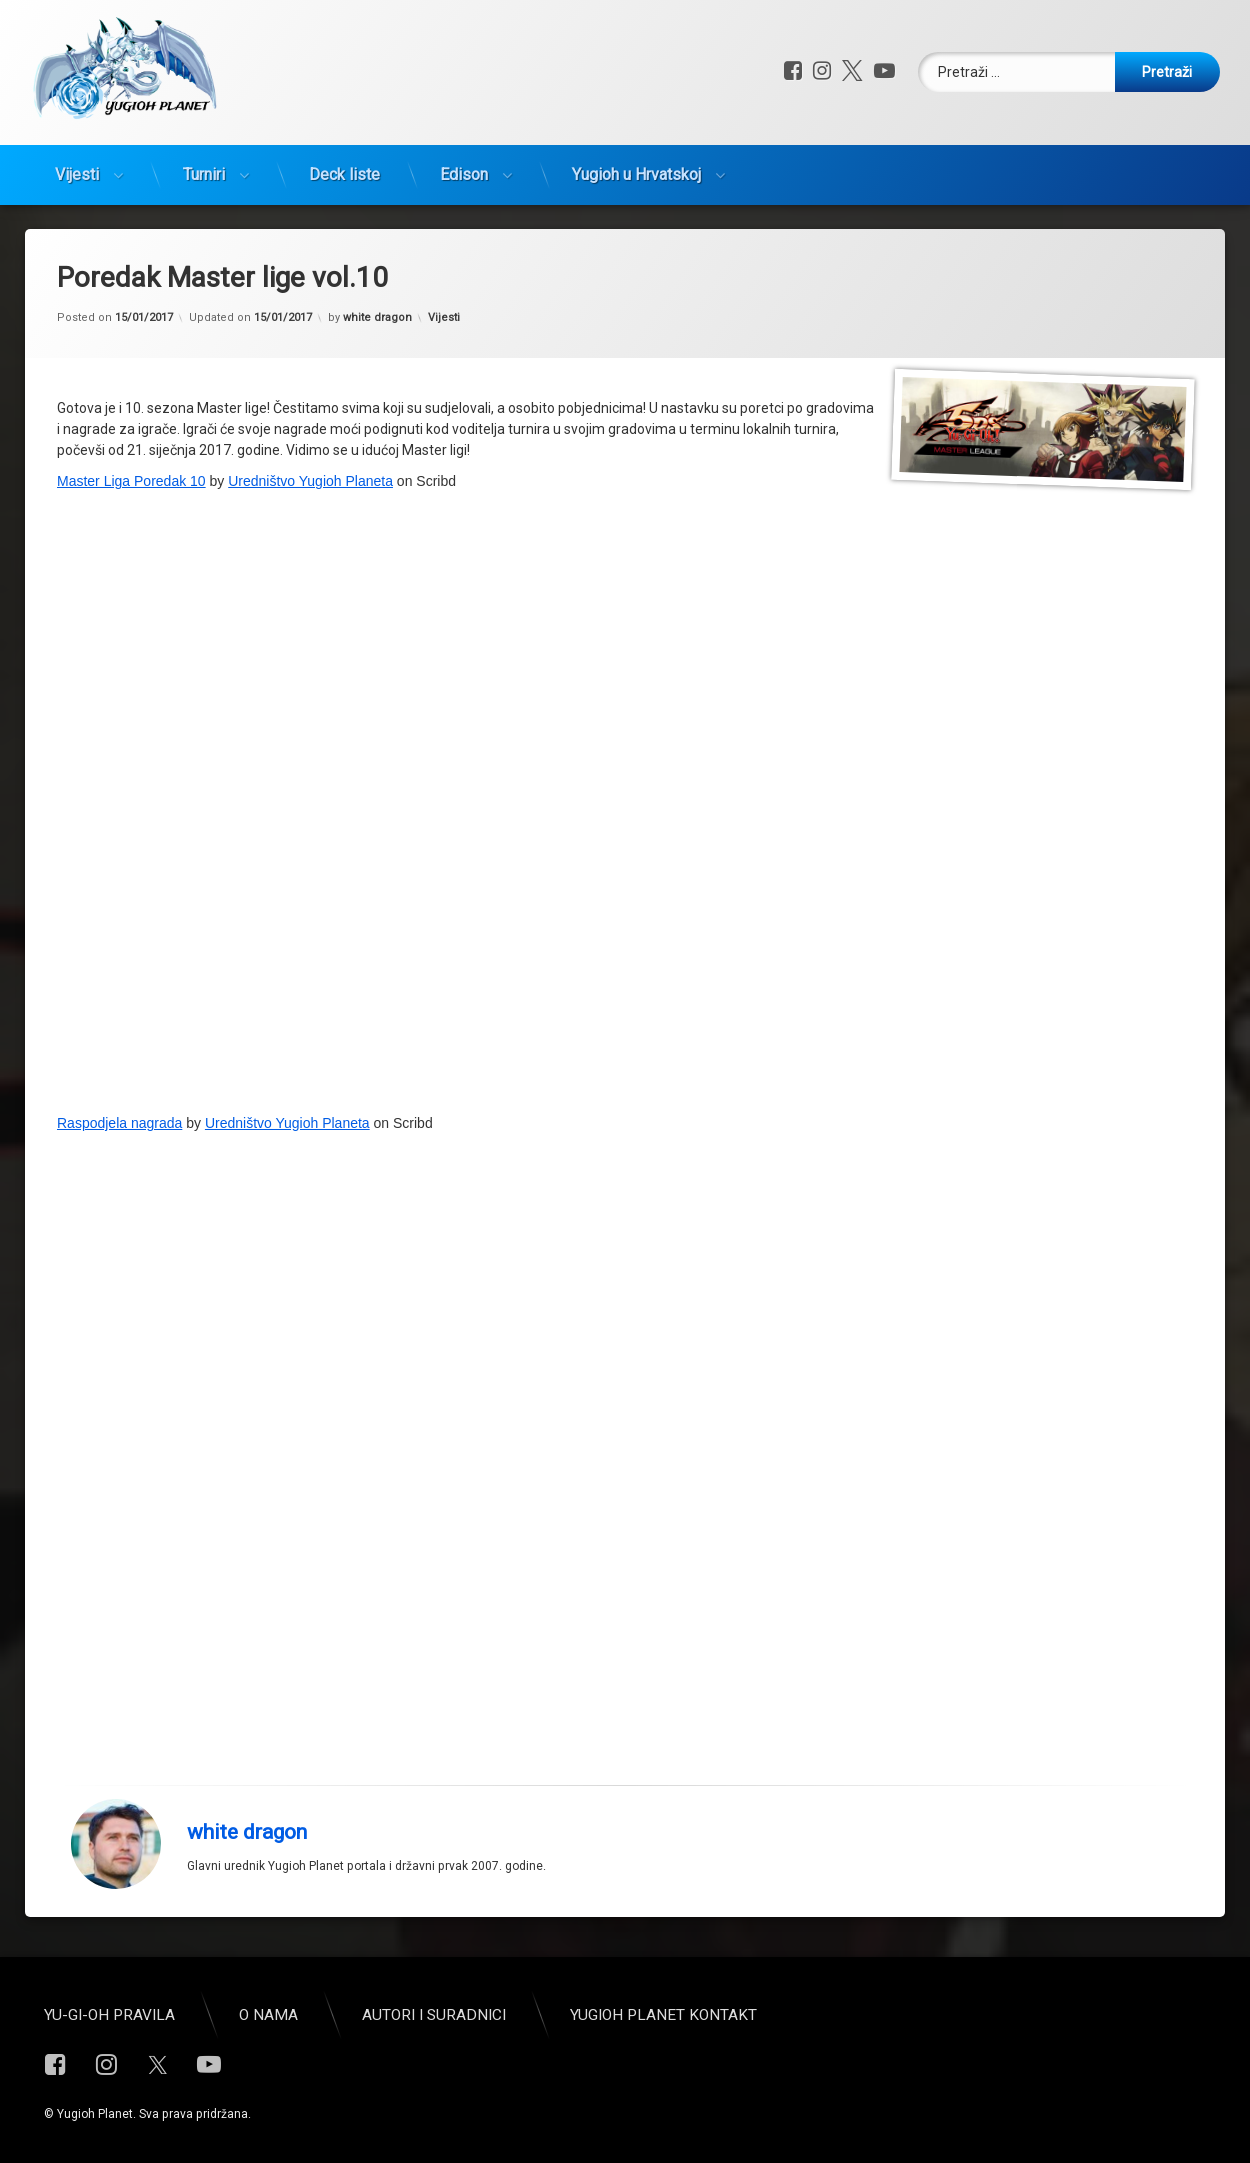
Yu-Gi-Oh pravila (109, 2015)
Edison (464, 174)
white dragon (377, 317)
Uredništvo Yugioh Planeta (310, 481)
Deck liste (344, 174)
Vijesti (77, 174)
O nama (268, 2015)
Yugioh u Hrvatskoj (636, 174)
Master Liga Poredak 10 (131, 481)
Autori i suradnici (434, 2015)
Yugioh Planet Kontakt (663, 2015)
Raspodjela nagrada (119, 1123)
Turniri (204, 174)
